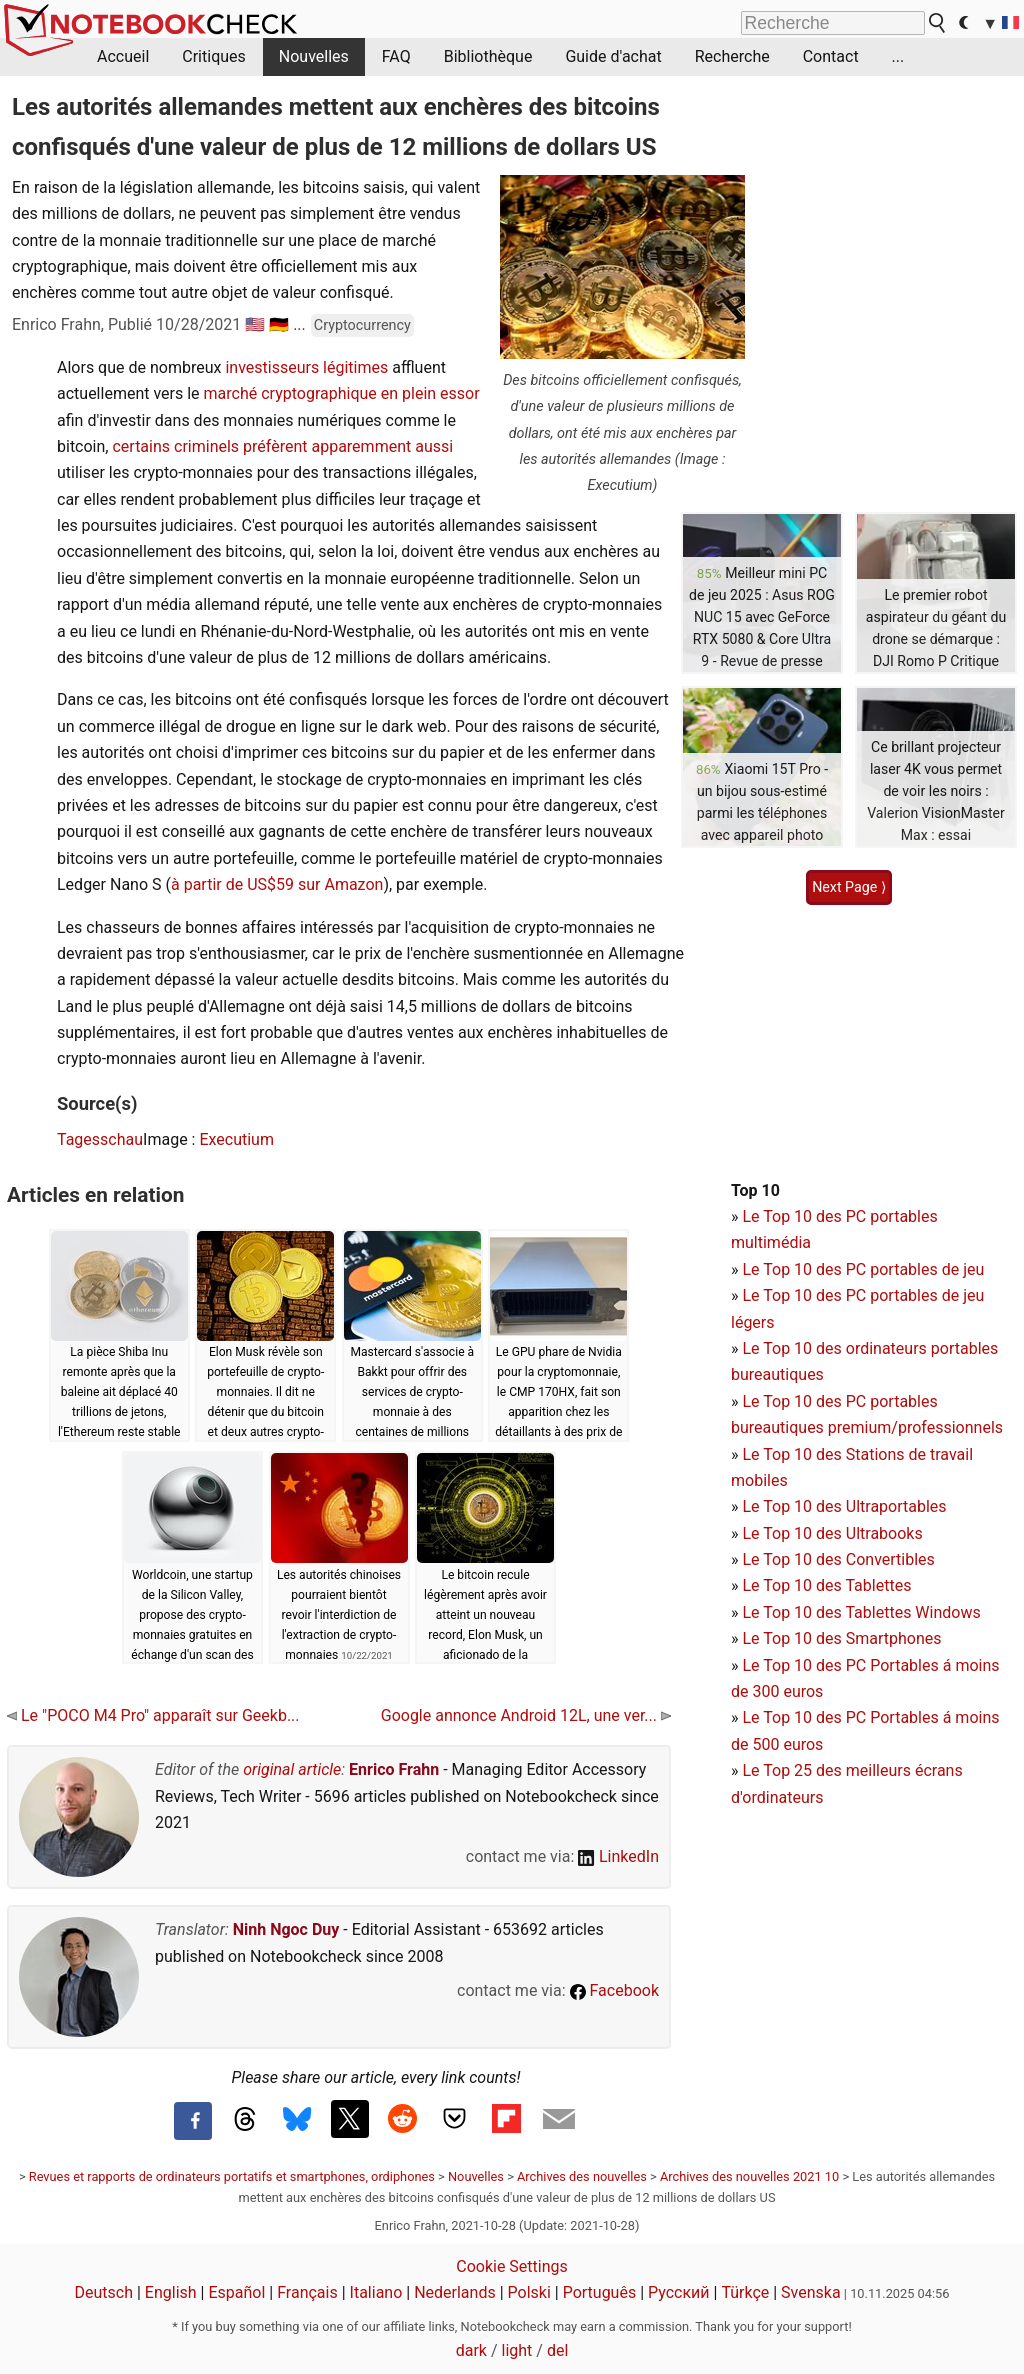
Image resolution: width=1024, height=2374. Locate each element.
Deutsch (104, 2292)
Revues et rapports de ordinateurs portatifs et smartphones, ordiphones (232, 2176)
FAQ (396, 56)
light (517, 2350)
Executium (236, 1139)
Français (307, 2292)
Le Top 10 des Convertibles (838, 1559)
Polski (529, 2292)
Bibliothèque (488, 56)
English (171, 2292)
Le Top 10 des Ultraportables (844, 1506)
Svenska (811, 2292)
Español (236, 2292)
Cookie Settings (512, 2266)
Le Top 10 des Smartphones (841, 1638)
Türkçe (745, 2292)
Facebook (614, 1990)
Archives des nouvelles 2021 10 (749, 2176)
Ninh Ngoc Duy (286, 1929)
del (557, 2350)
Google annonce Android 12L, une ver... (526, 1715)
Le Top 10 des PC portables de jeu (863, 1269)
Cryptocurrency (362, 325)
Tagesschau (100, 1139)
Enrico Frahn (394, 1769)
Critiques (214, 56)
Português (600, 2292)
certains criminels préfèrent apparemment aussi (282, 446)
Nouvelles (314, 56)
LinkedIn (618, 1856)
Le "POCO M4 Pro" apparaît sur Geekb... (153, 1715)
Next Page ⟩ (849, 887)
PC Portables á (901, 1665)
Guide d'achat (613, 56)
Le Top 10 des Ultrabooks (832, 1533)
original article (292, 1769)
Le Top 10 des (793, 1665)
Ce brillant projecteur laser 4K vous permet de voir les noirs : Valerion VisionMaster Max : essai (936, 791)
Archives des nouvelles (582, 2176)
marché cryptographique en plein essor (342, 393)
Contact (831, 56)
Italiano (376, 2292)
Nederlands (455, 2292)
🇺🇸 (255, 324)
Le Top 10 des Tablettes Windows (861, 1612)
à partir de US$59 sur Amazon (277, 884)
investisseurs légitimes (306, 367)
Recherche (732, 56)
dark (471, 2350)
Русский (679, 2292)
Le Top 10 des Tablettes (826, 1585)
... (898, 56)
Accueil (123, 56)
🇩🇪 (279, 324)
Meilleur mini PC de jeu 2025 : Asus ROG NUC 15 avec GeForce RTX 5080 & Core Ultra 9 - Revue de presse (762, 617)
